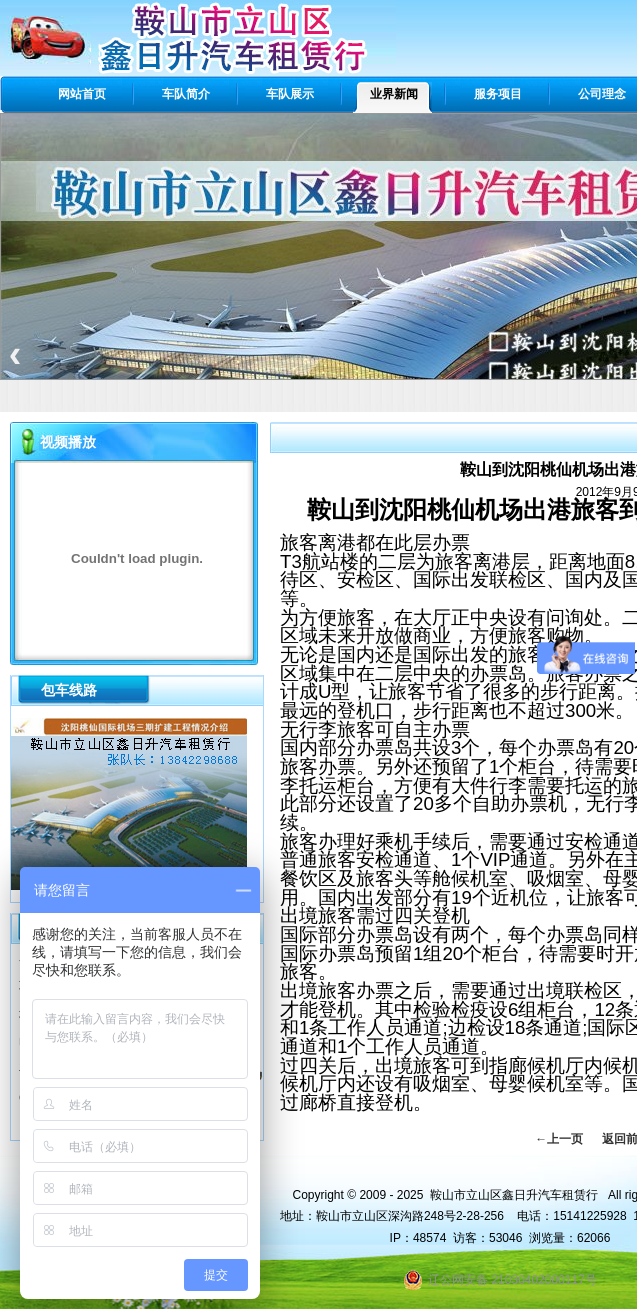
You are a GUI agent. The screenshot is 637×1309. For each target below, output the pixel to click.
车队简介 (186, 94)
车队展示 (290, 94)
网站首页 (82, 94)
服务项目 (498, 94)
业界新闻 (394, 94)
